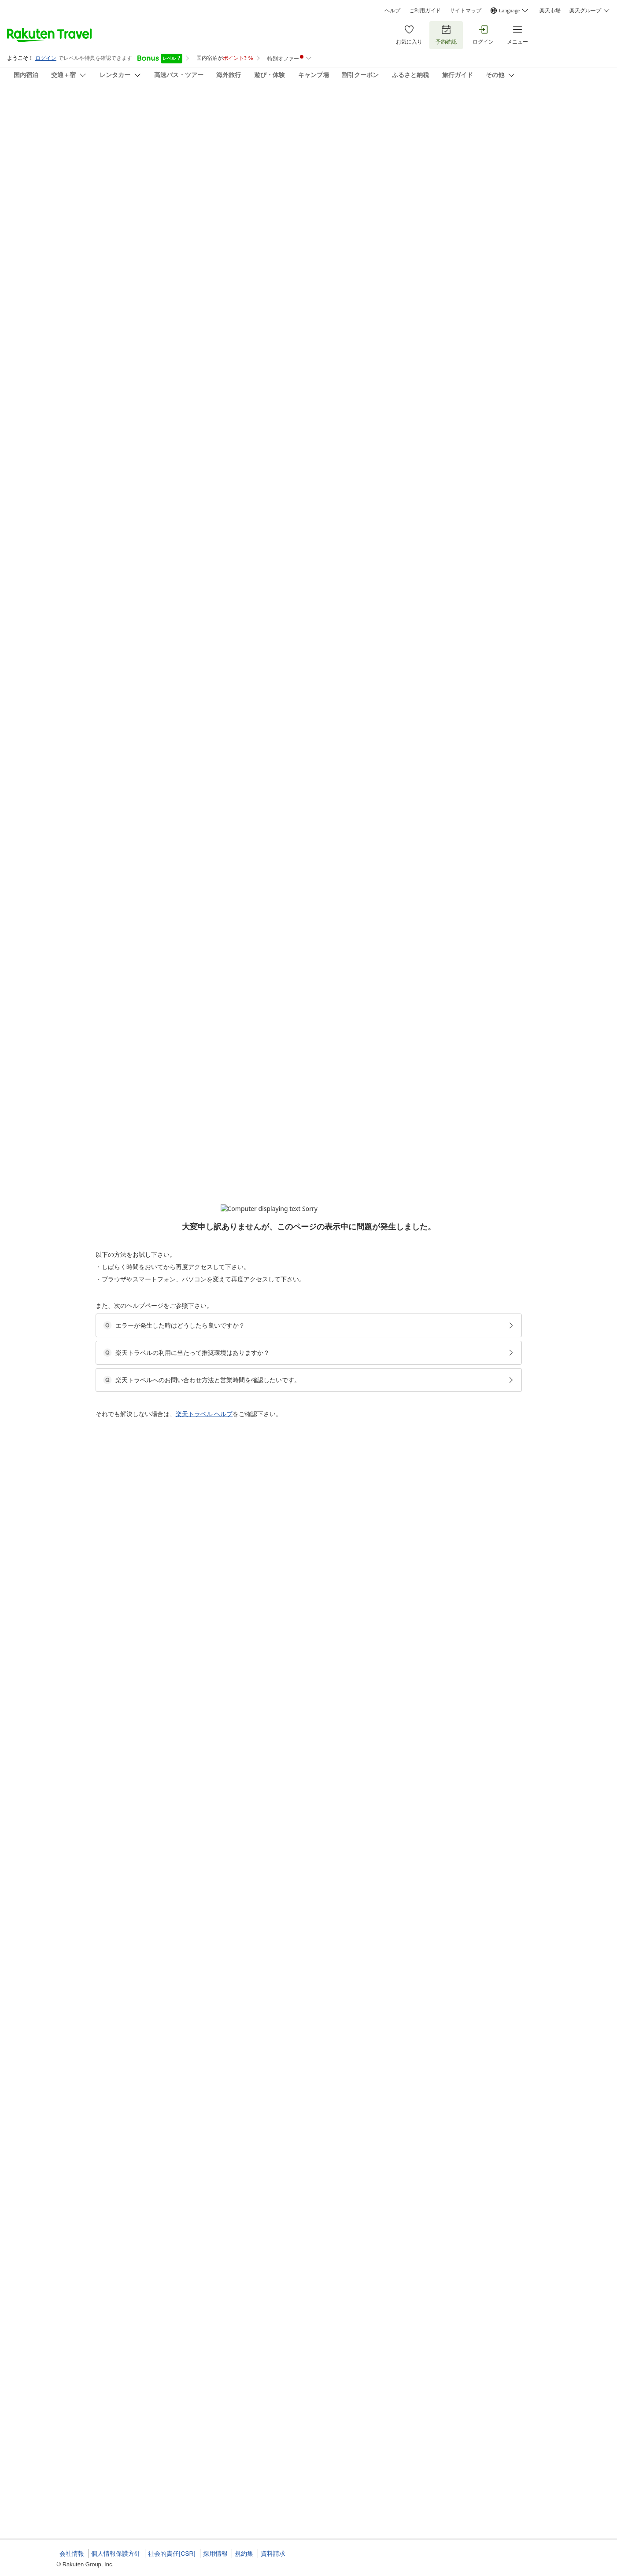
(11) (301, 157)
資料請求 (273, 2553)
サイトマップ (465, 10)
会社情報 (71, 2553)
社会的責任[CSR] (171, 2553)
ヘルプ (392, 10)
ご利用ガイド (425, 10)
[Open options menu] (99, 286)
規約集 (244, 2553)
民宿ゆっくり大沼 (84, 105)
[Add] (573, 113)
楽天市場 (550, 10)
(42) (184, 157)
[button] (123, 373)
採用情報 (215, 2553)
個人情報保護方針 (115, 2553)
